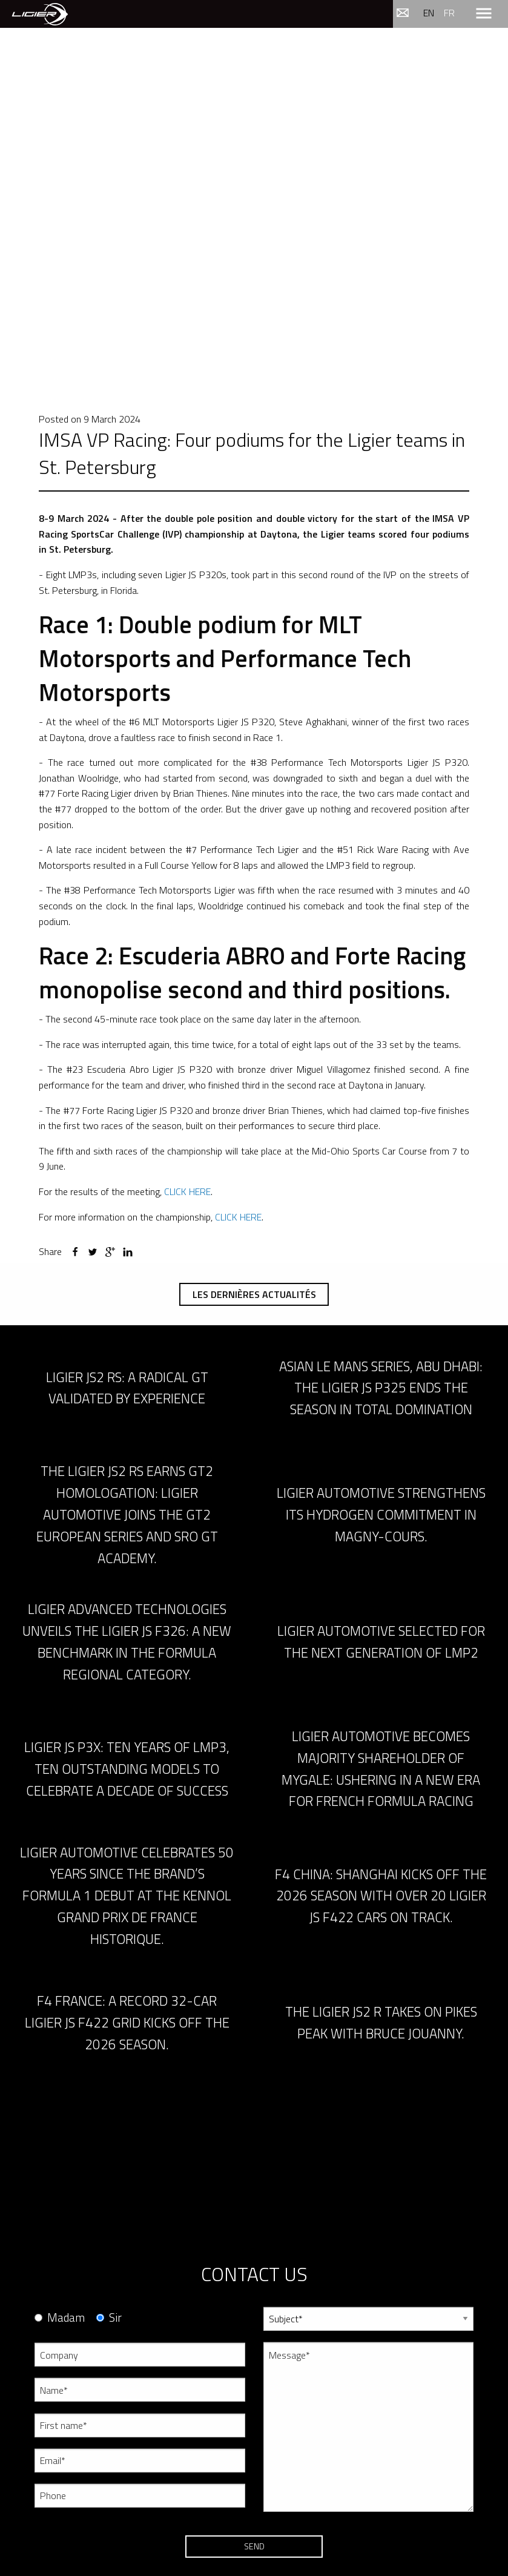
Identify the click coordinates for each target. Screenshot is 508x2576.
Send (254, 2546)
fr (449, 12)
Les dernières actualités (254, 1294)
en (428, 12)
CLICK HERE (187, 1191)
